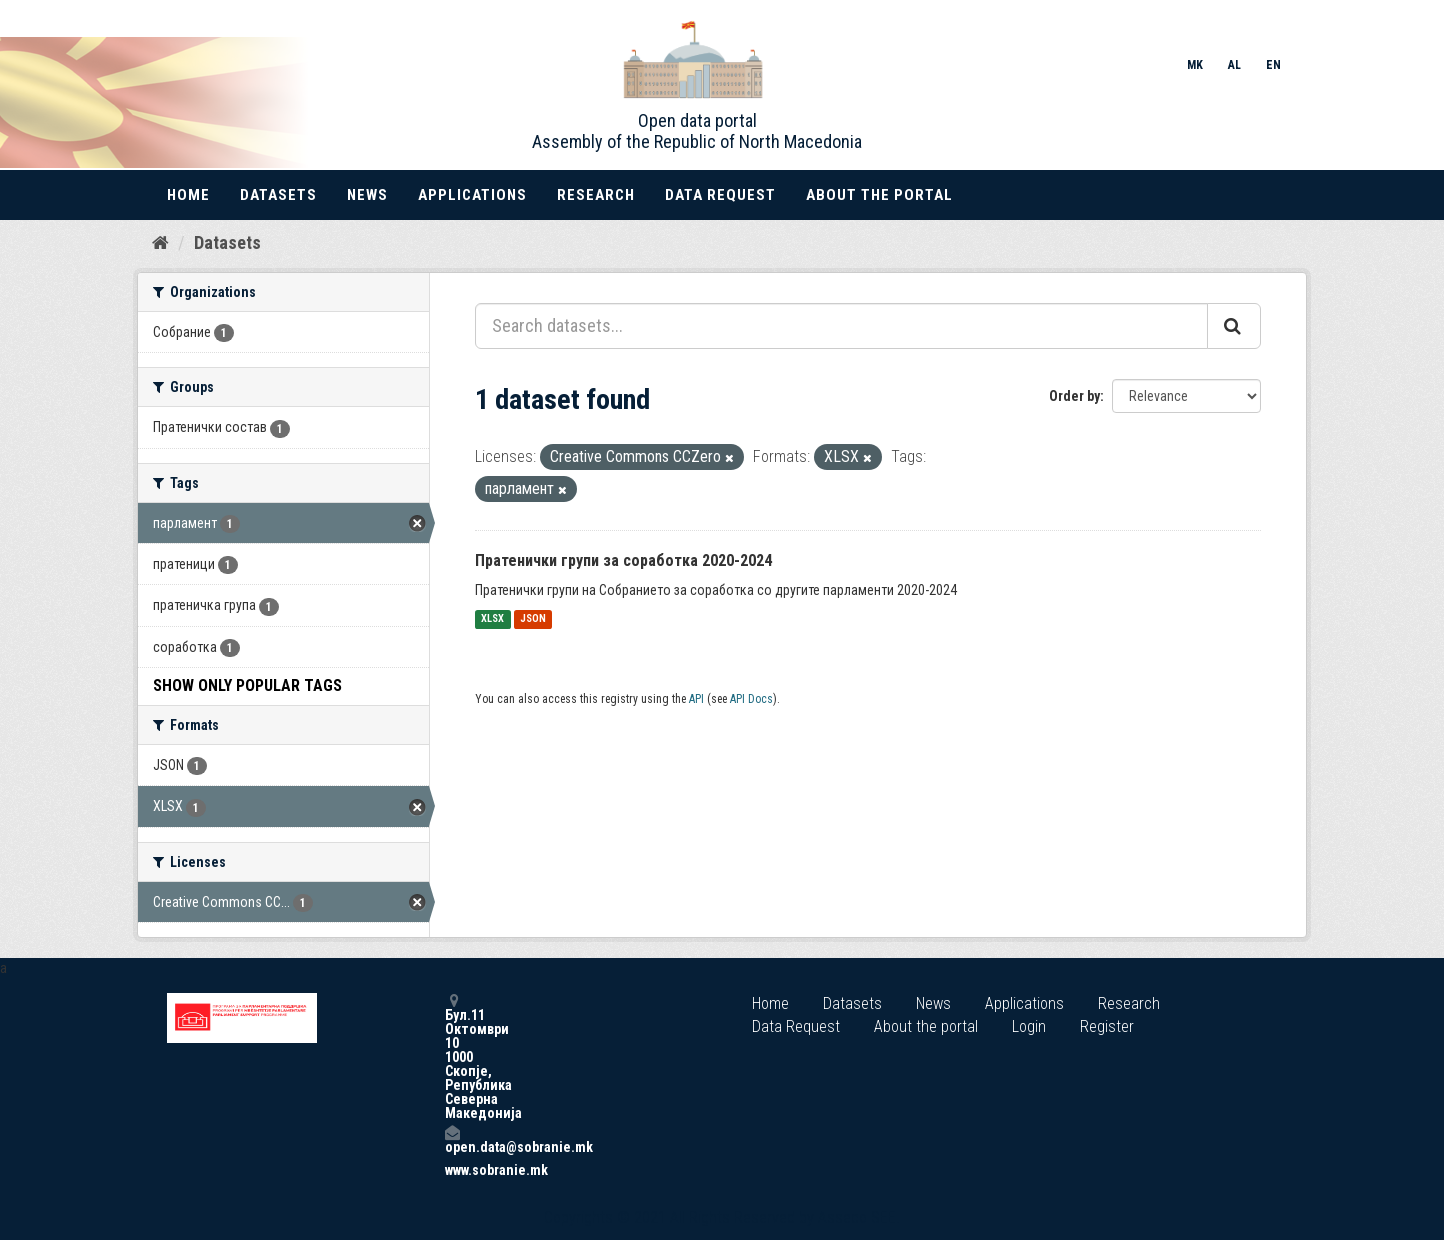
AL (1234, 65)
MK (1195, 65)
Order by (1074, 396)
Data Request (720, 195)
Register (1107, 1026)
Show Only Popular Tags (247, 685)
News (367, 195)
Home (188, 195)
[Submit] (1234, 326)
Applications (472, 195)
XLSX (492, 619)
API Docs (751, 699)
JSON (533, 619)
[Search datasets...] (841, 326)
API (696, 699)
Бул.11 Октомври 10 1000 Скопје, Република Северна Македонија (452, 1056)
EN (1273, 65)
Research (596, 195)
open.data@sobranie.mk (452, 1139)
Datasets (278, 195)
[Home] (160, 243)
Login (1029, 1026)
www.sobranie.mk (452, 1170)
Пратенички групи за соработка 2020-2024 (623, 560)
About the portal (879, 195)
